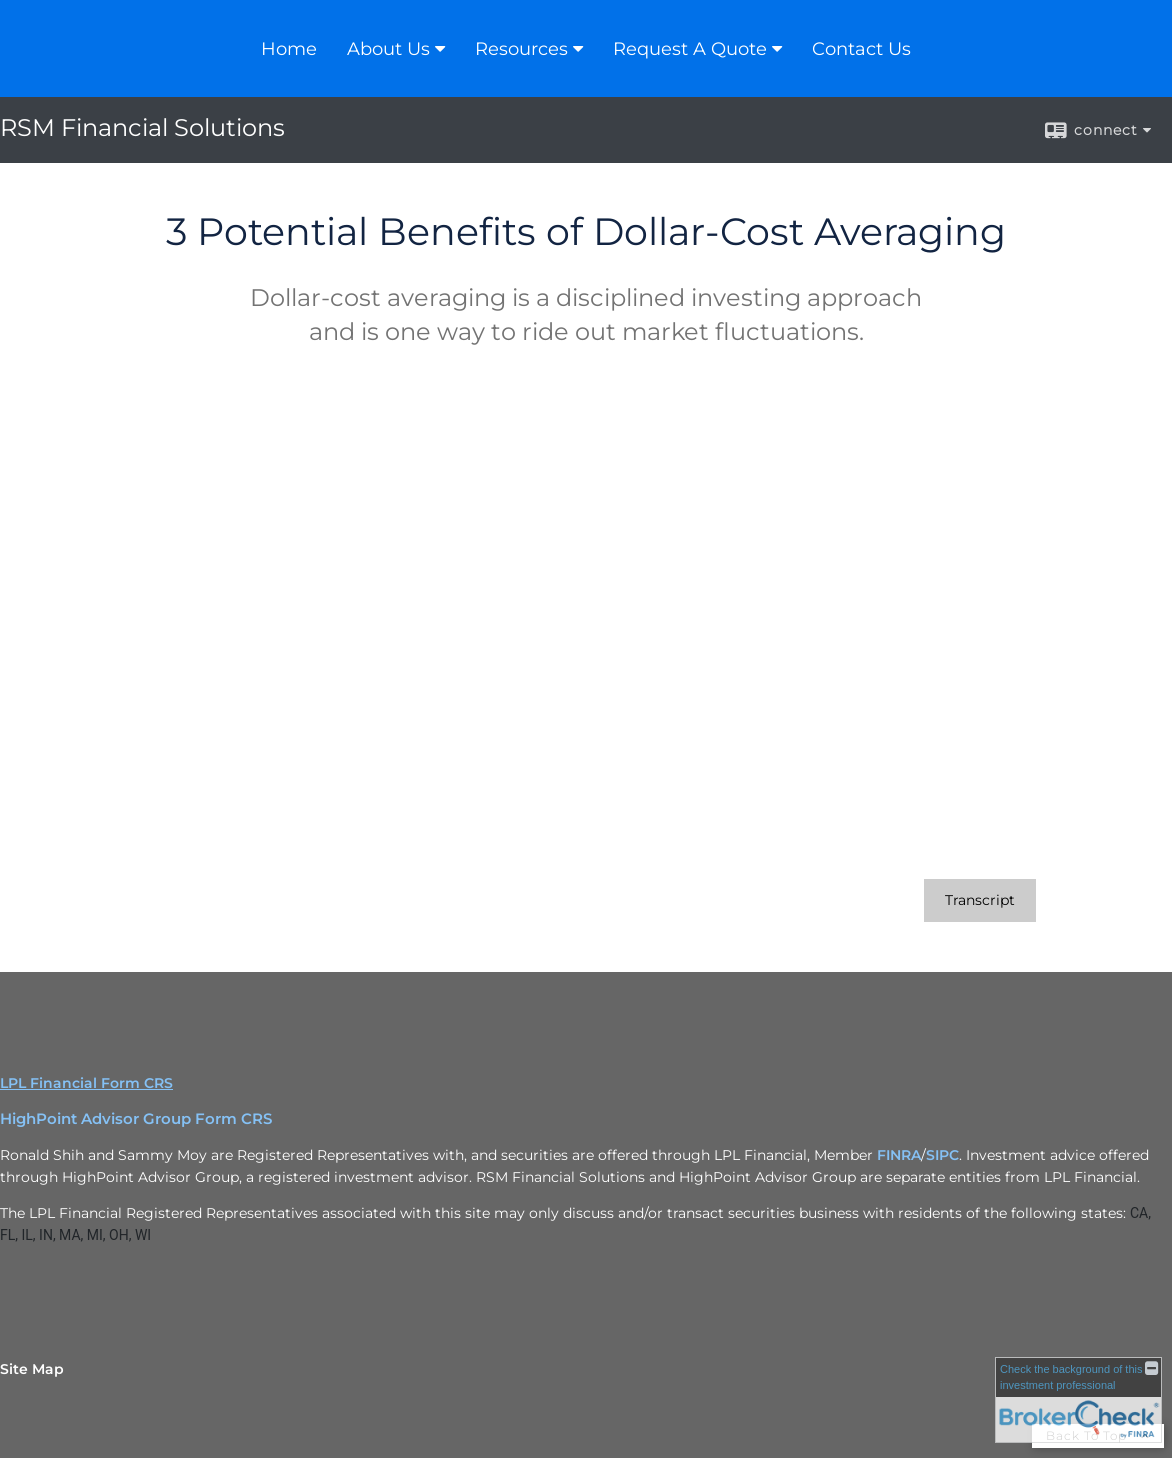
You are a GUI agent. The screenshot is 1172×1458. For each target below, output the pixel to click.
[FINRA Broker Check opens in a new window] (1078, 1400)
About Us (388, 49)
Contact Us (861, 49)
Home (289, 49)
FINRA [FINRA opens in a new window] (899, 1155)
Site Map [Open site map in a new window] (32, 1369)
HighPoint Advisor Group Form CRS (136, 1119)
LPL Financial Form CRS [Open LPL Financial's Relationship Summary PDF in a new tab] (86, 1083)
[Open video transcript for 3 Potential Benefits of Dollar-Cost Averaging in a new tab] (980, 900)
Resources (521, 49)
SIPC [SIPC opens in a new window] (942, 1155)
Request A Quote (690, 49)
